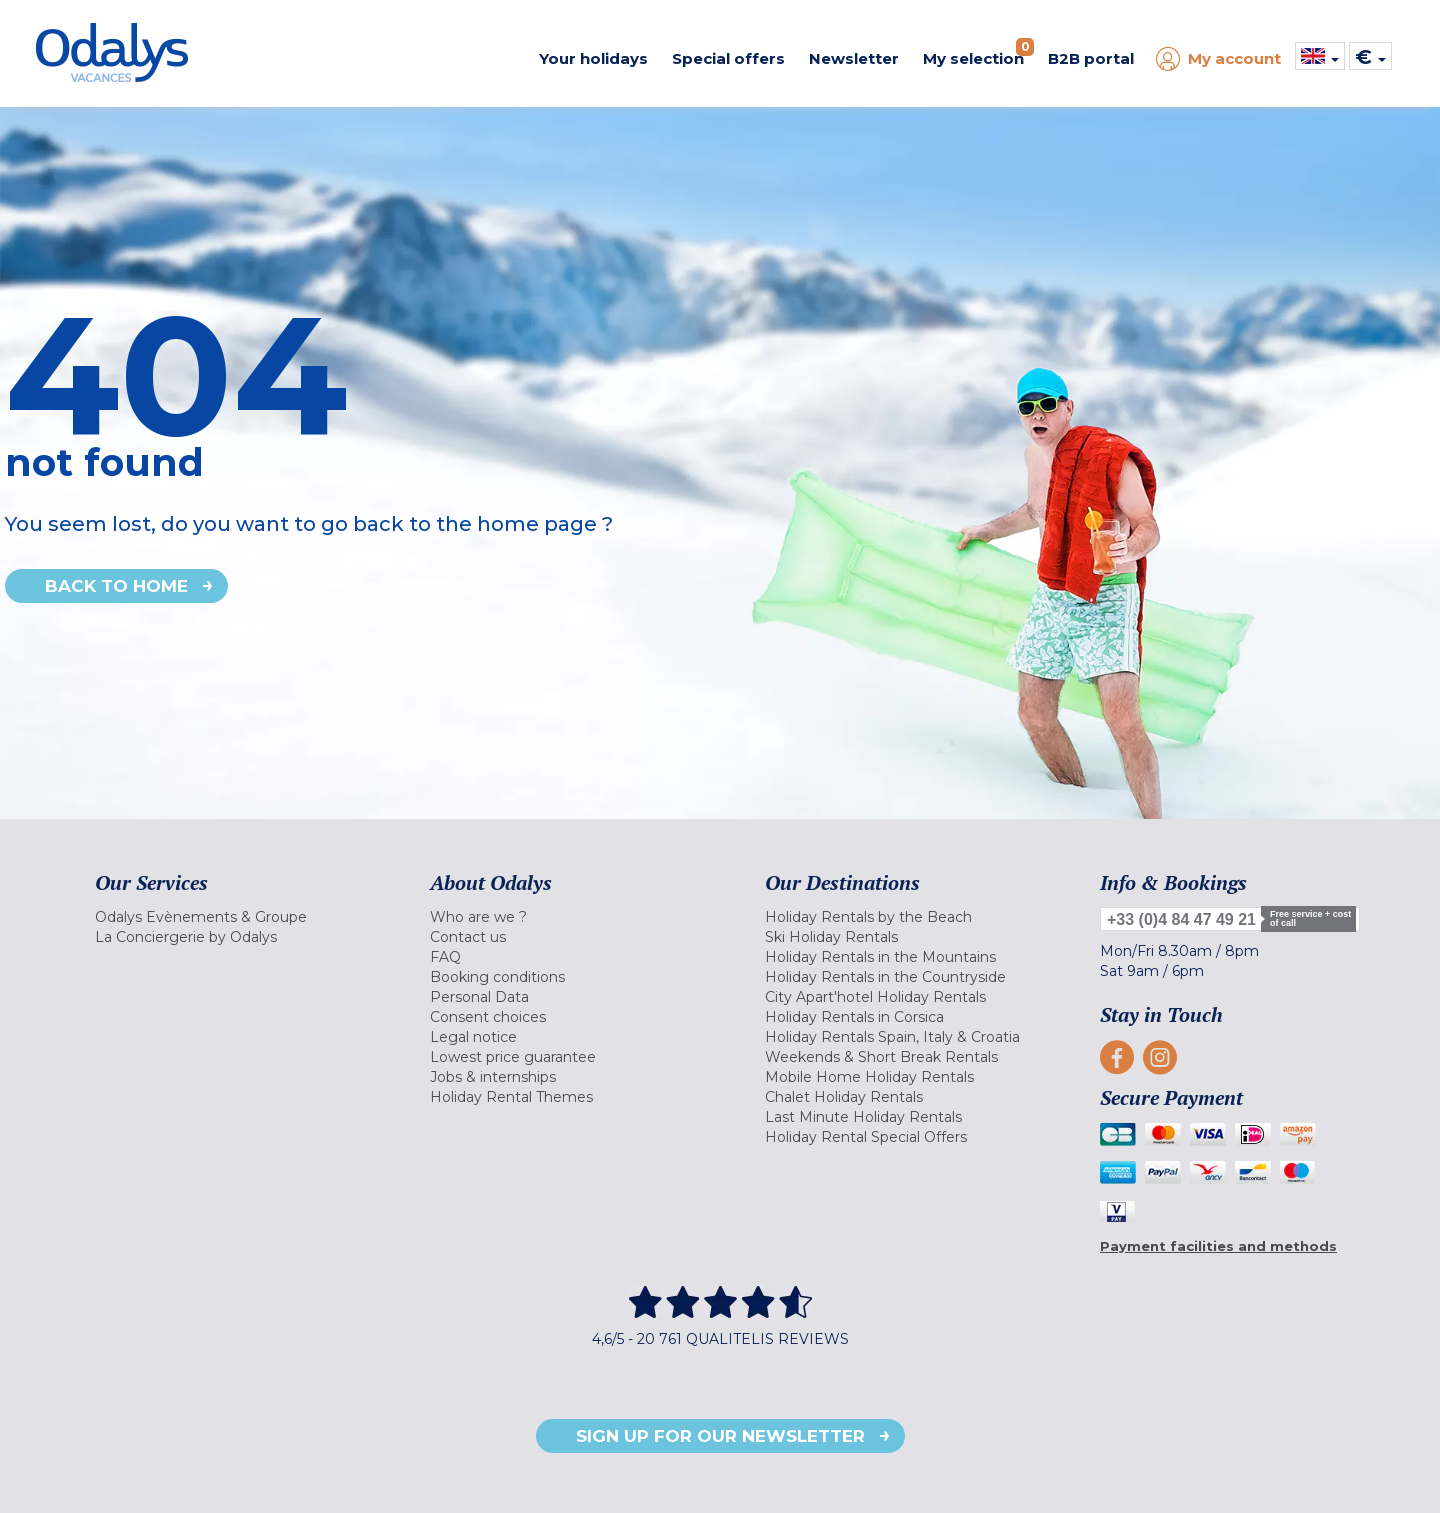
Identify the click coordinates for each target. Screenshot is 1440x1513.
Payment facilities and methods (1218, 1246)
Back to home (116, 586)
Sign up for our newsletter (720, 1436)
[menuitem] (237, 917)
